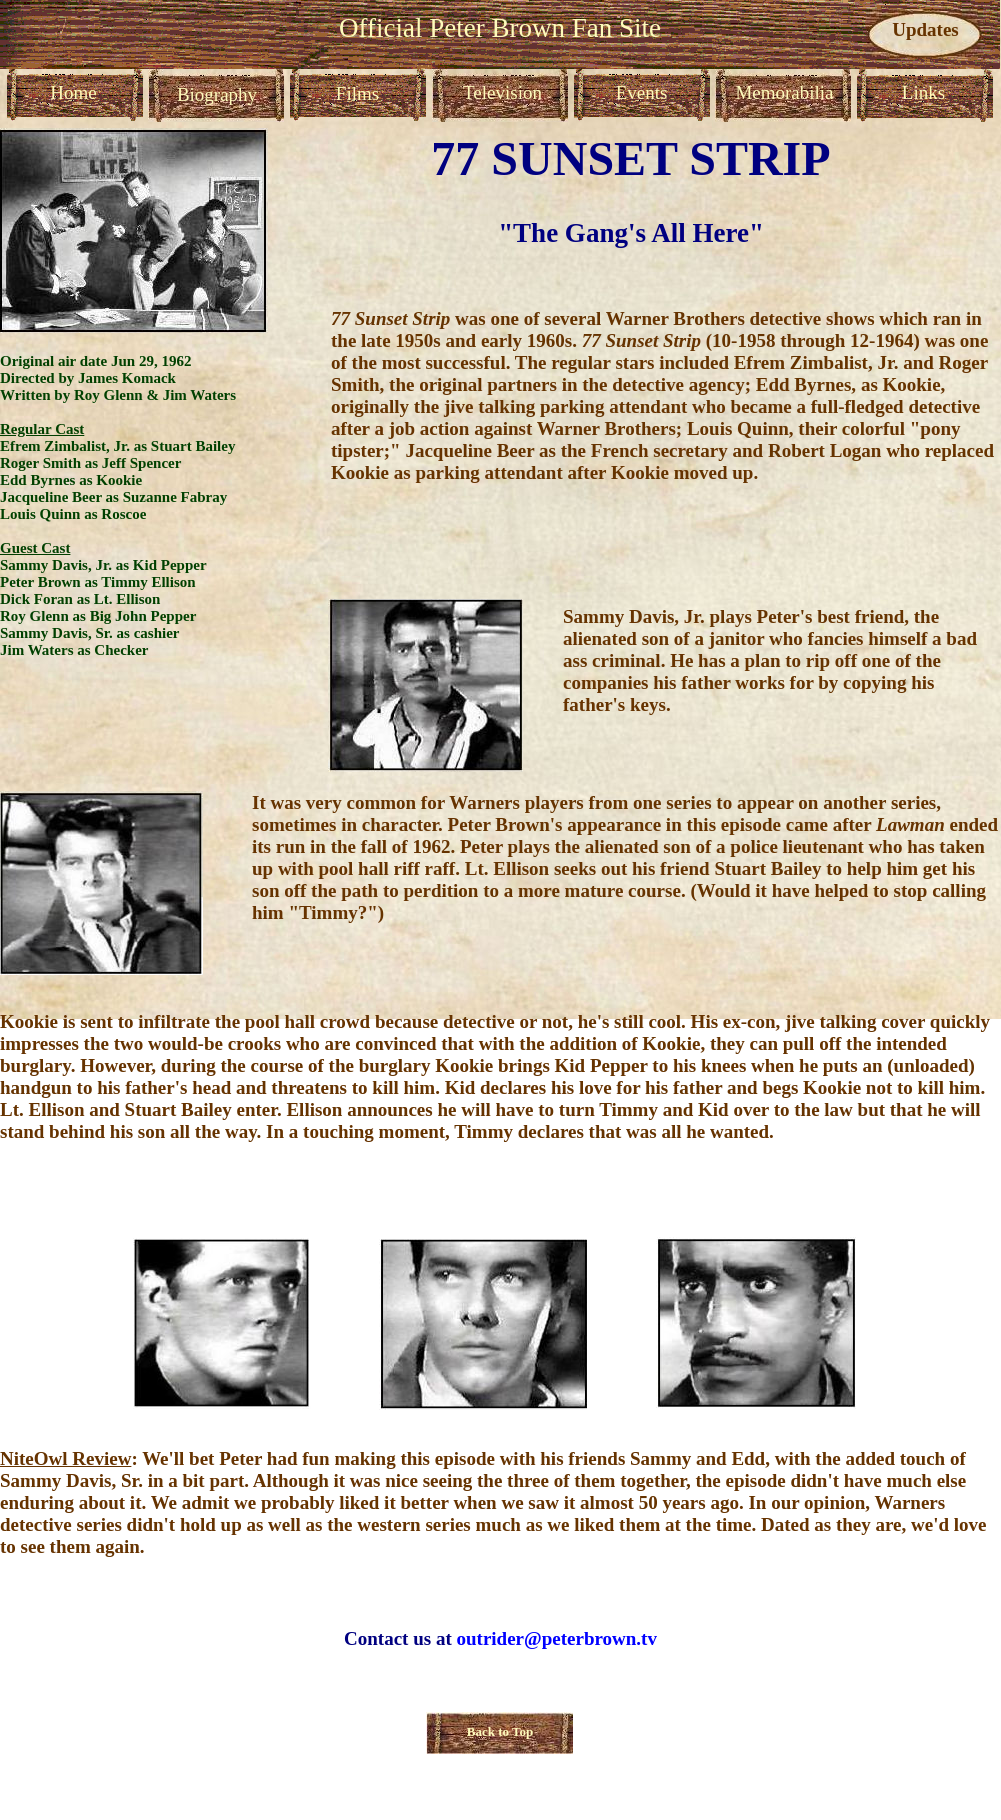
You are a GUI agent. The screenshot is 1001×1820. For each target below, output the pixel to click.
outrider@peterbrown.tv (556, 1638)
